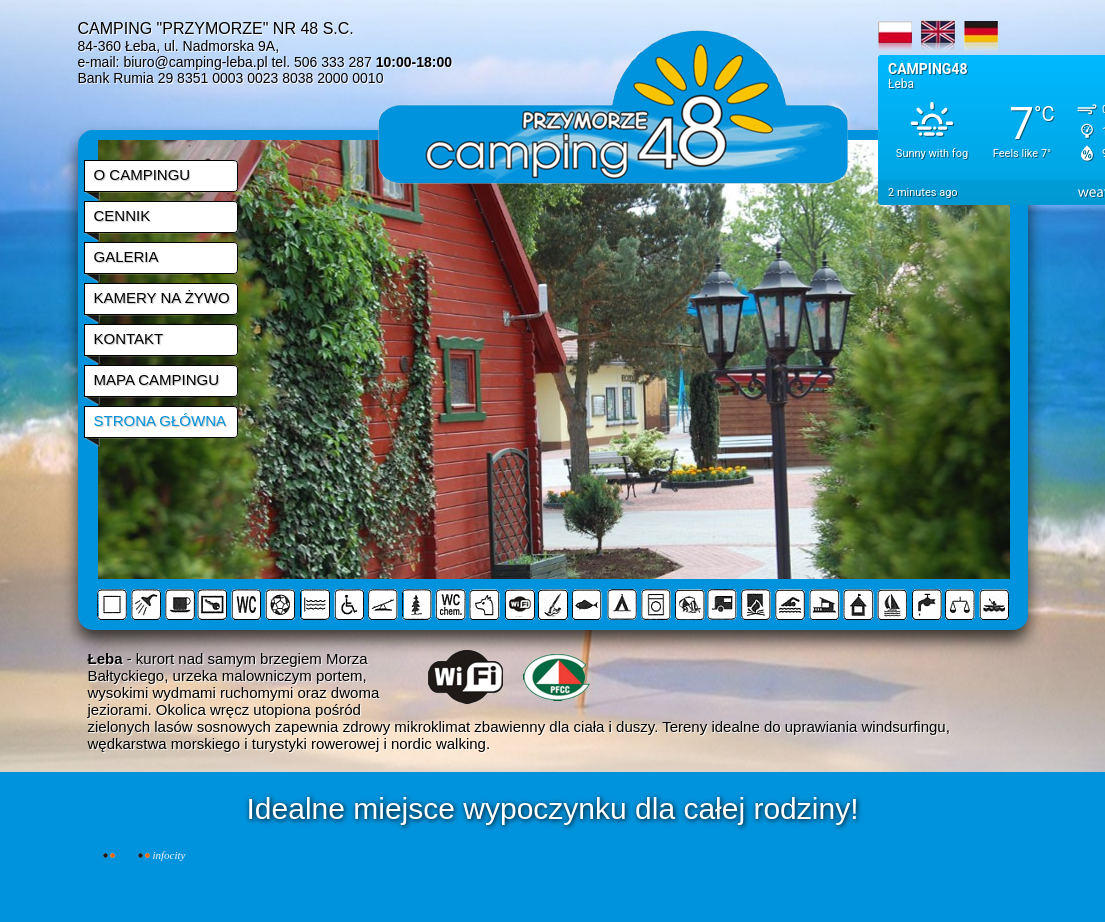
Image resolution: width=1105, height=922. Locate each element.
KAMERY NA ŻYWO (162, 297)
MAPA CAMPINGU (157, 379)
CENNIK (122, 215)
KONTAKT (129, 338)
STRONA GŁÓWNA (160, 420)
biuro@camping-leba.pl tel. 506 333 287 (287, 62)
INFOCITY (169, 855)
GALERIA (126, 256)
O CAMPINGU (142, 174)
